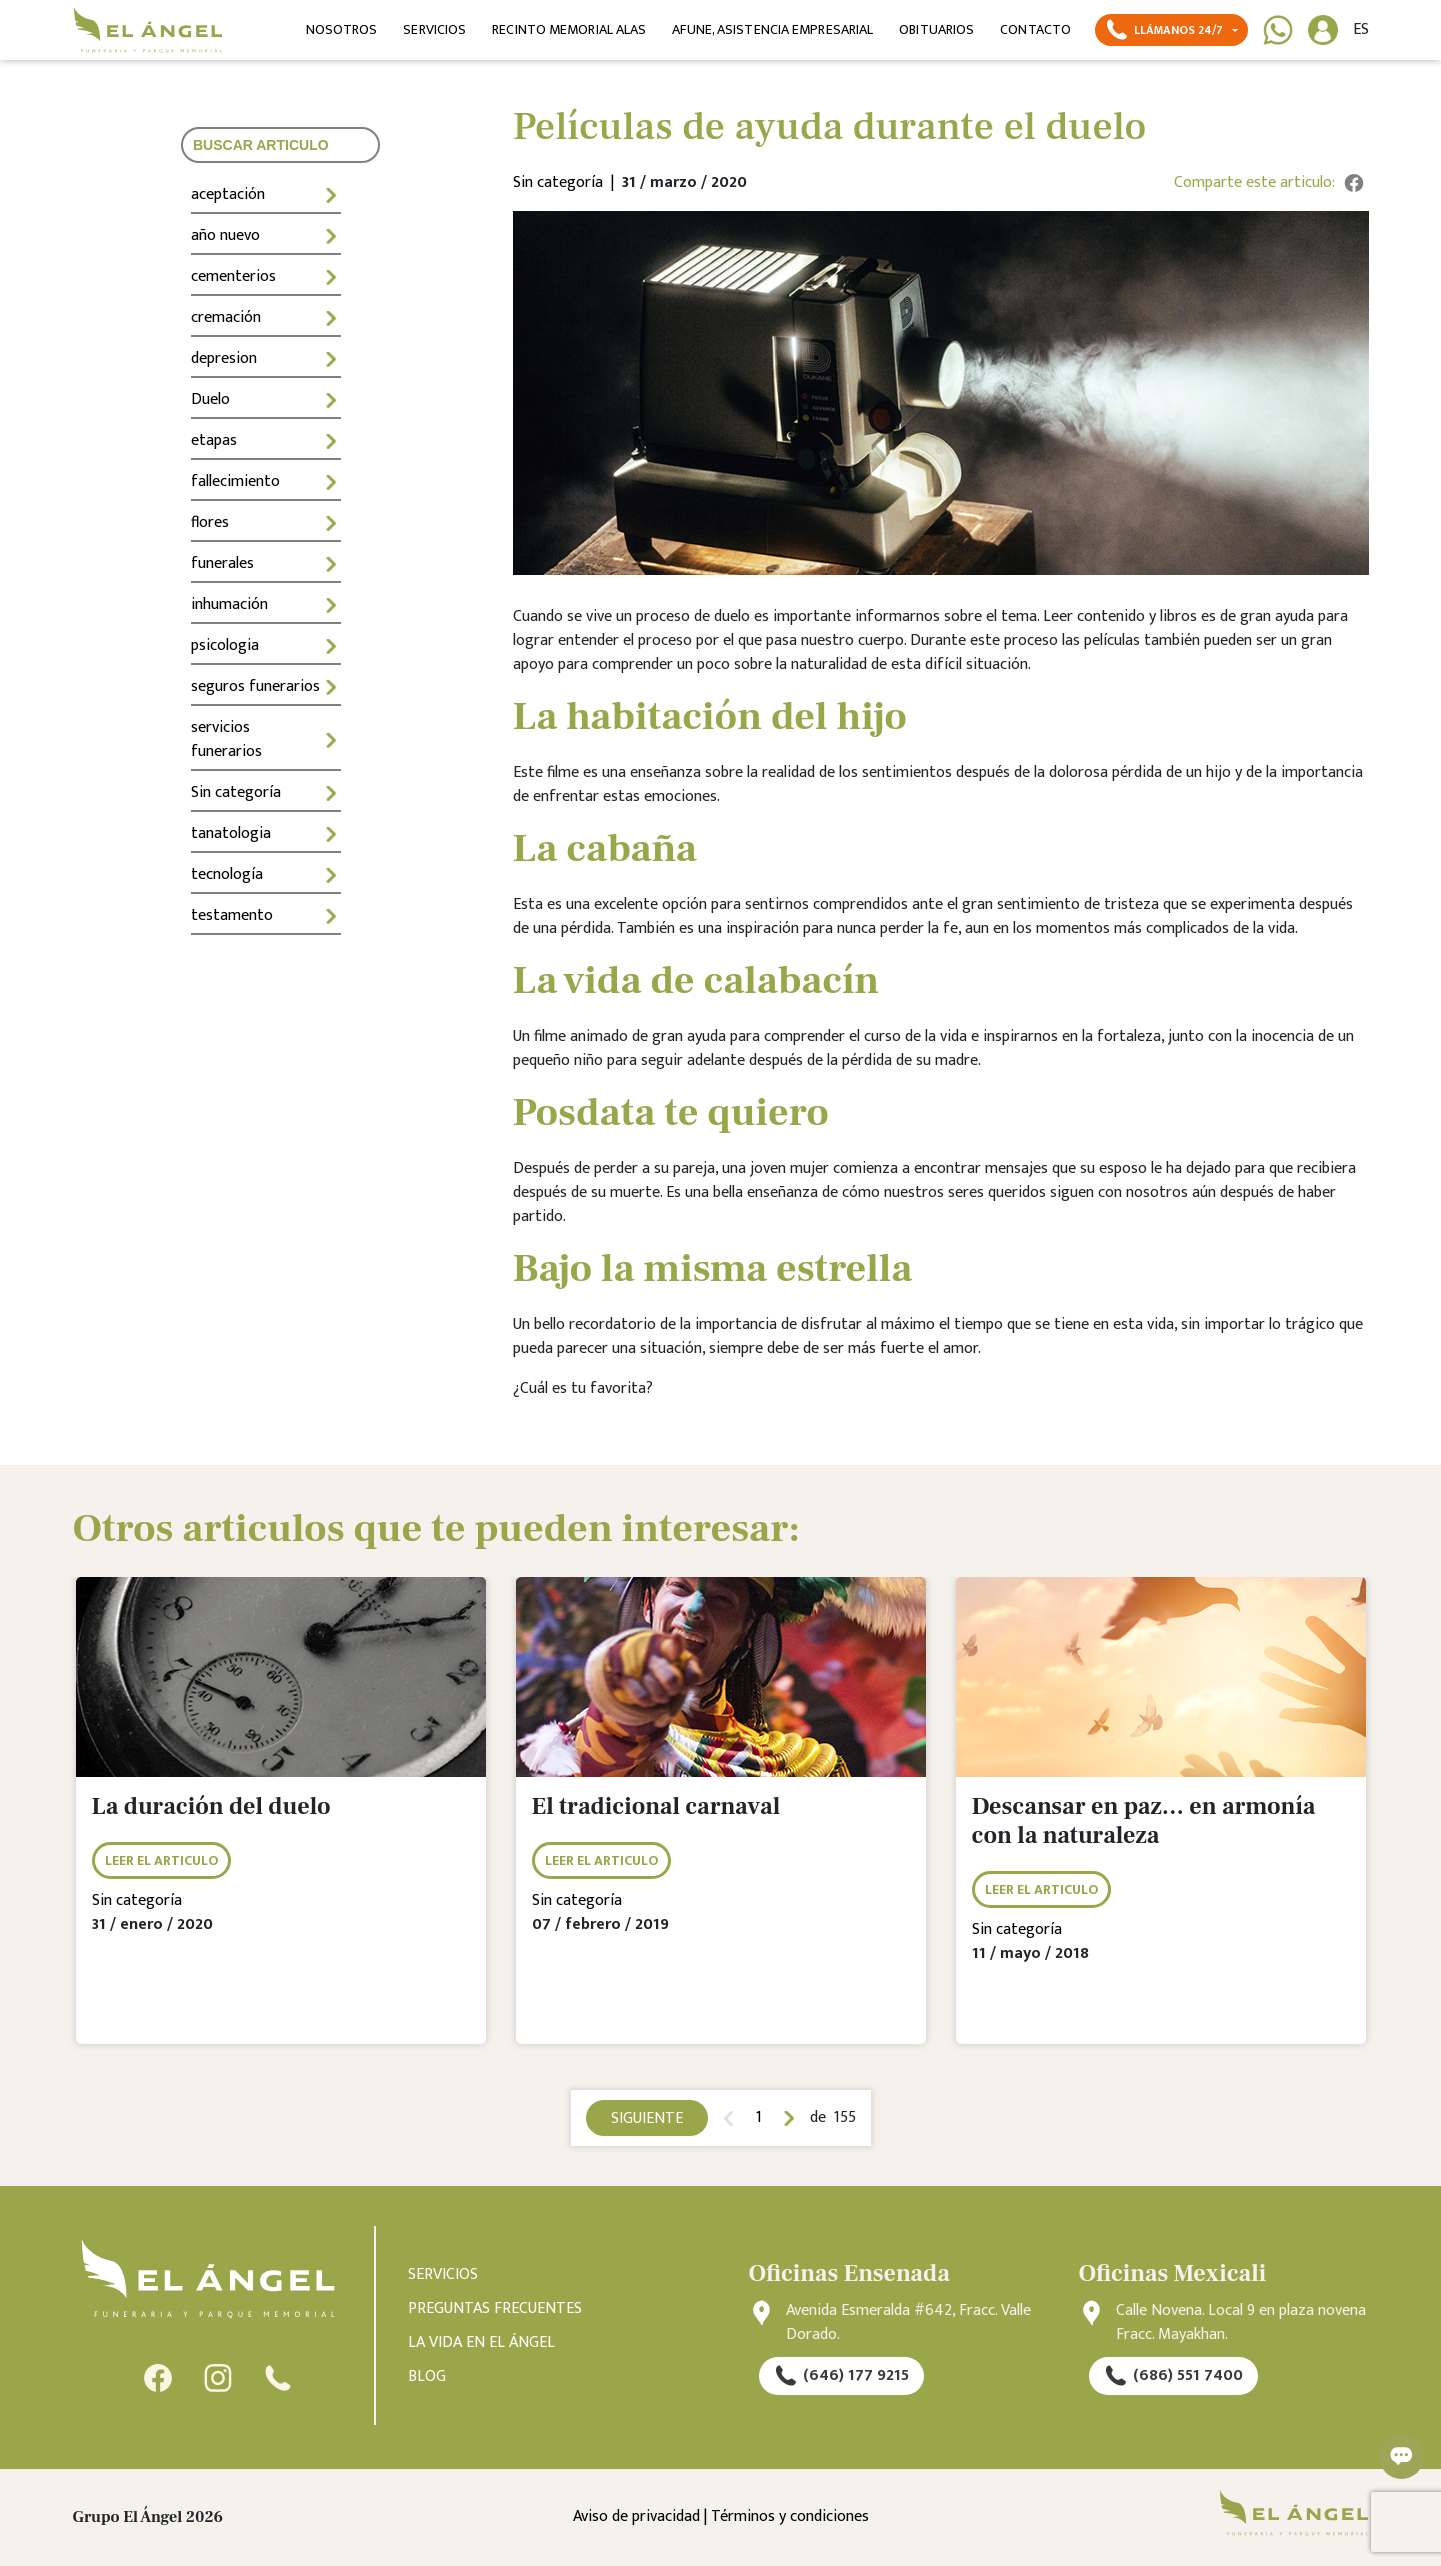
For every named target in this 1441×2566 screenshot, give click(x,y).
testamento (266, 915)
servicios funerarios (266, 739)
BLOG (427, 2377)
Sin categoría (266, 792)
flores (266, 522)
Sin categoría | (567, 183)
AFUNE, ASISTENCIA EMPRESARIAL (772, 29)
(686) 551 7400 (1173, 2376)
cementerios (266, 276)
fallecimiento (266, 481)
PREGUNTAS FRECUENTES (495, 2309)
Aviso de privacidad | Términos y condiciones (721, 2517)
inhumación (266, 604)
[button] (1171, 30)
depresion (266, 358)
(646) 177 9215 (841, 2376)
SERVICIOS (434, 29)
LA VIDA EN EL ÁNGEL (481, 2343)
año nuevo (266, 235)
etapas (266, 440)
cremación (266, 317)
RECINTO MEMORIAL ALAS (569, 29)
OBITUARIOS (936, 29)
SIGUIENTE (647, 2118)
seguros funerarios (266, 686)
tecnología (266, 874)
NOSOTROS (342, 29)
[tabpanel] (281, 1825)
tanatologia (266, 833)
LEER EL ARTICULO (161, 1860)
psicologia (266, 645)
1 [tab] (759, 2118)
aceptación (266, 194)
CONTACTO (1035, 29)
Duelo (266, 399)
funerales (266, 563)
